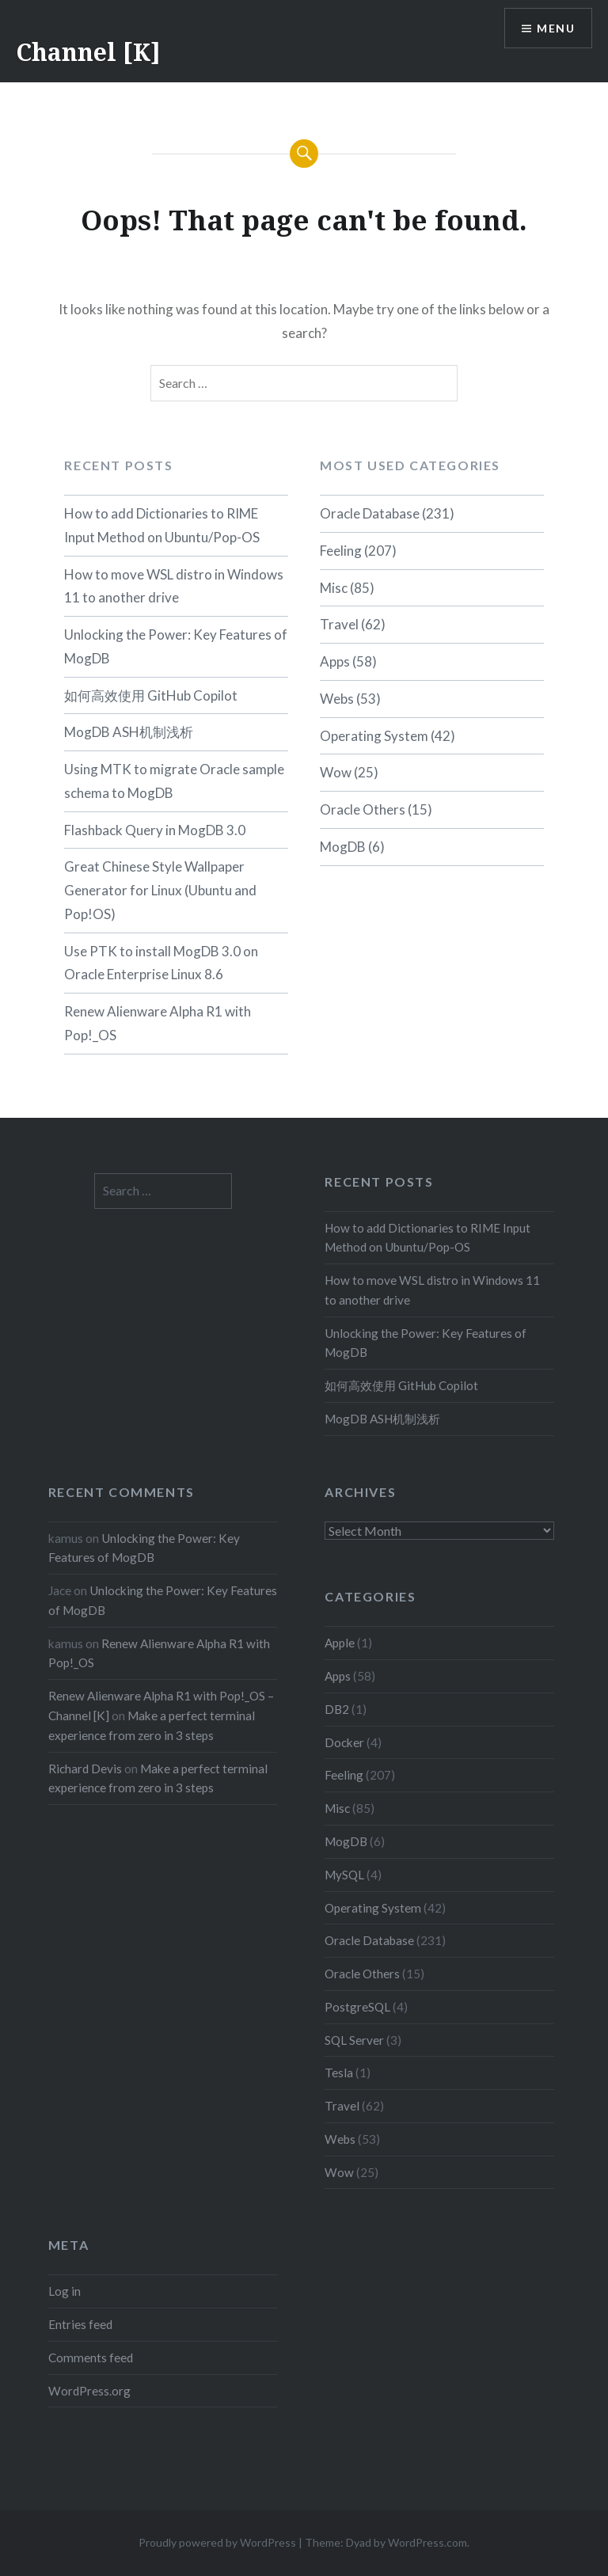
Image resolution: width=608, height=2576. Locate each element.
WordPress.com (427, 2542)
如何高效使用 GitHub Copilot (151, 695)
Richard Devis (85, 1768)
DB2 (337, 1709)
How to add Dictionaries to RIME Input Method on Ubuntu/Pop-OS (162, 525)
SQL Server (354, 2040)
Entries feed (80, 2324)
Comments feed (90, 2357)
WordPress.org (89, 2391)
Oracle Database (370, 513)
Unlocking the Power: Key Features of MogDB (175, 646)
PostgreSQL (357, 2007)
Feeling (341, 550)
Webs (337, 698)
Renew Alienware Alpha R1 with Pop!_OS (157, 1023)
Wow (336, 772)
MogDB (343, 846)
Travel (339, 624)
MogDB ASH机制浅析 (128, 732)
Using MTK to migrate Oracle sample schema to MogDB (174, 781)
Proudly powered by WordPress (217, 2542)
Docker (344, 1742)
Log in (64, 2291)
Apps (335, 661)
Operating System (374, 736)
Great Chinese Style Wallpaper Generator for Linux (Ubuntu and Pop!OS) (160, 890)
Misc (334, 587)
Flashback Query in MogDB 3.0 (154, 830)
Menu (556, 28)
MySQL (344, 1874)
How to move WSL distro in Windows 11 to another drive (173, 586)
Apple (340, 1643)
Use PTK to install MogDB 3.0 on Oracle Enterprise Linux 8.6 (161, 963)
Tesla (339, 2072)
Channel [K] (88, 52)
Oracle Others (362, 809)
